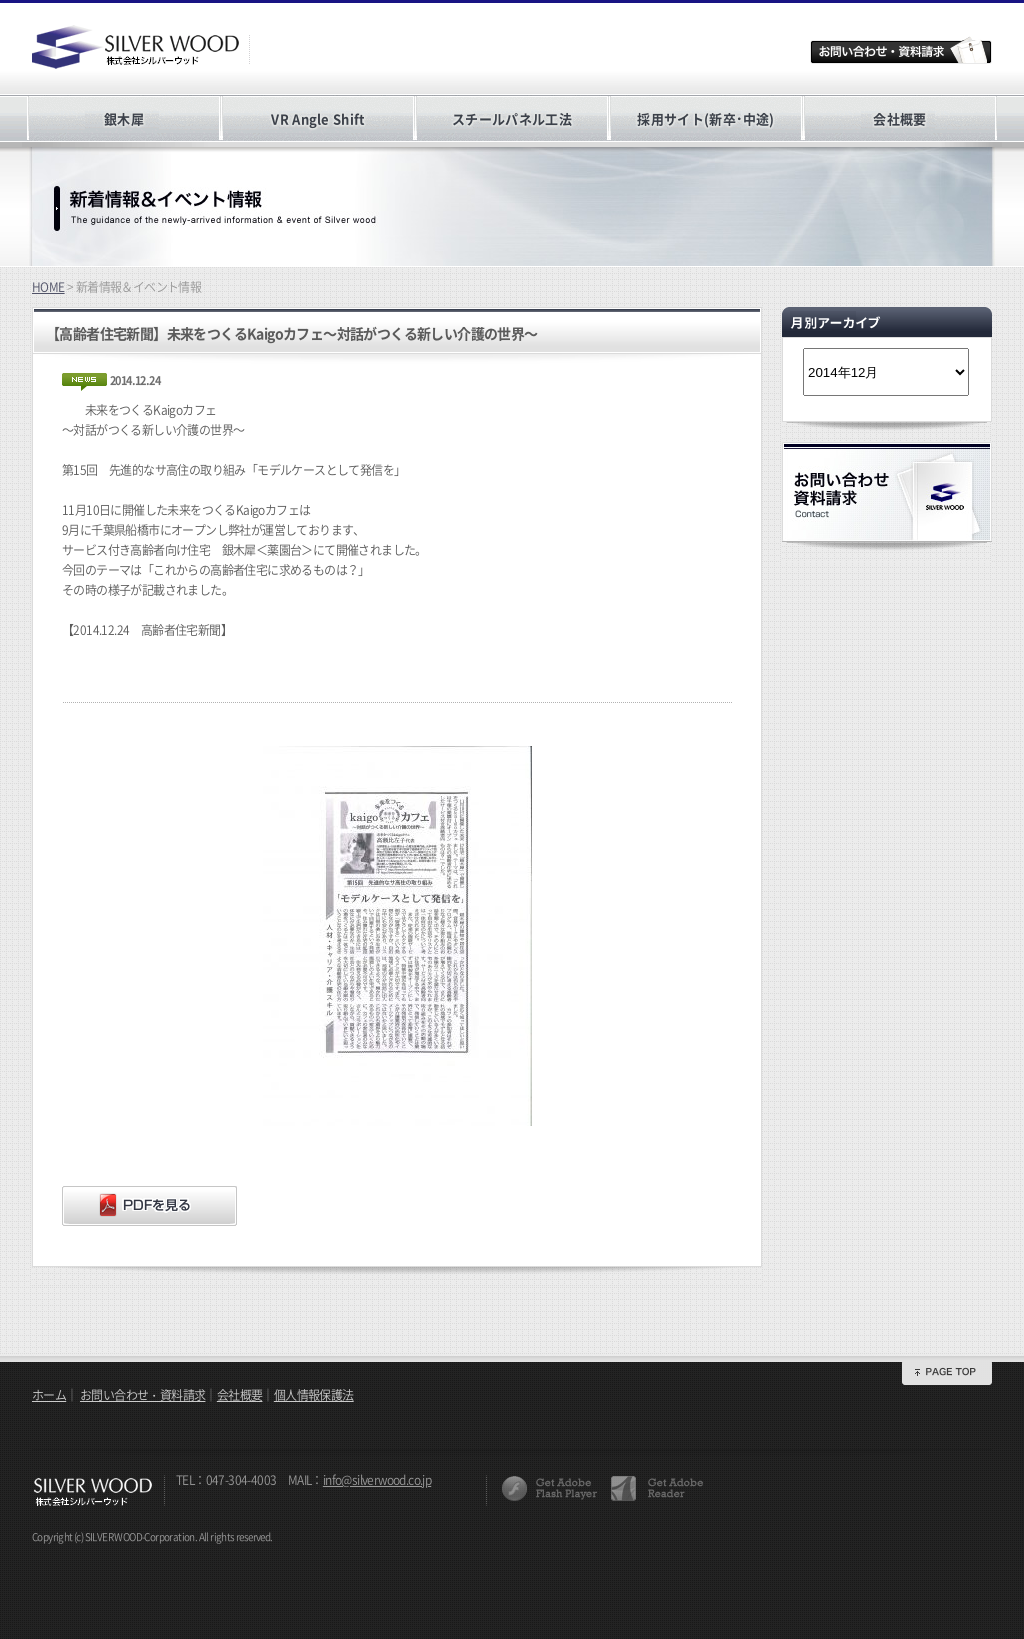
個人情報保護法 (314, 1395)
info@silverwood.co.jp (377, 1480)
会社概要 (899, 118)
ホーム (49, 1395)
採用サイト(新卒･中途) (705, 118)
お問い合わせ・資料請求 (142, 1395)
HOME (48, 287)
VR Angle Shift (317, 118)
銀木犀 (124, 118)
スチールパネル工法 (512, 118)
